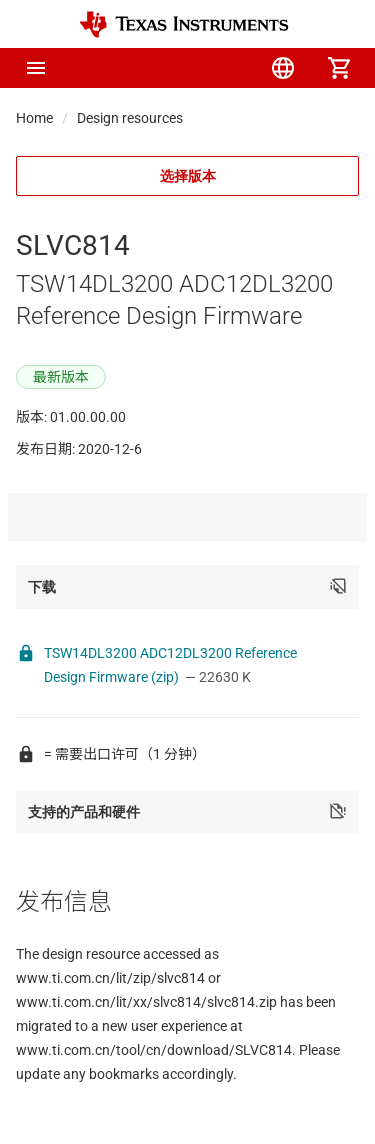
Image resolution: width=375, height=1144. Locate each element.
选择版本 (188, 176)
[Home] (184, 24)
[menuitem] (171, 68)
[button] (36, 68)
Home (34, 118)
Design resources (130, 118)
